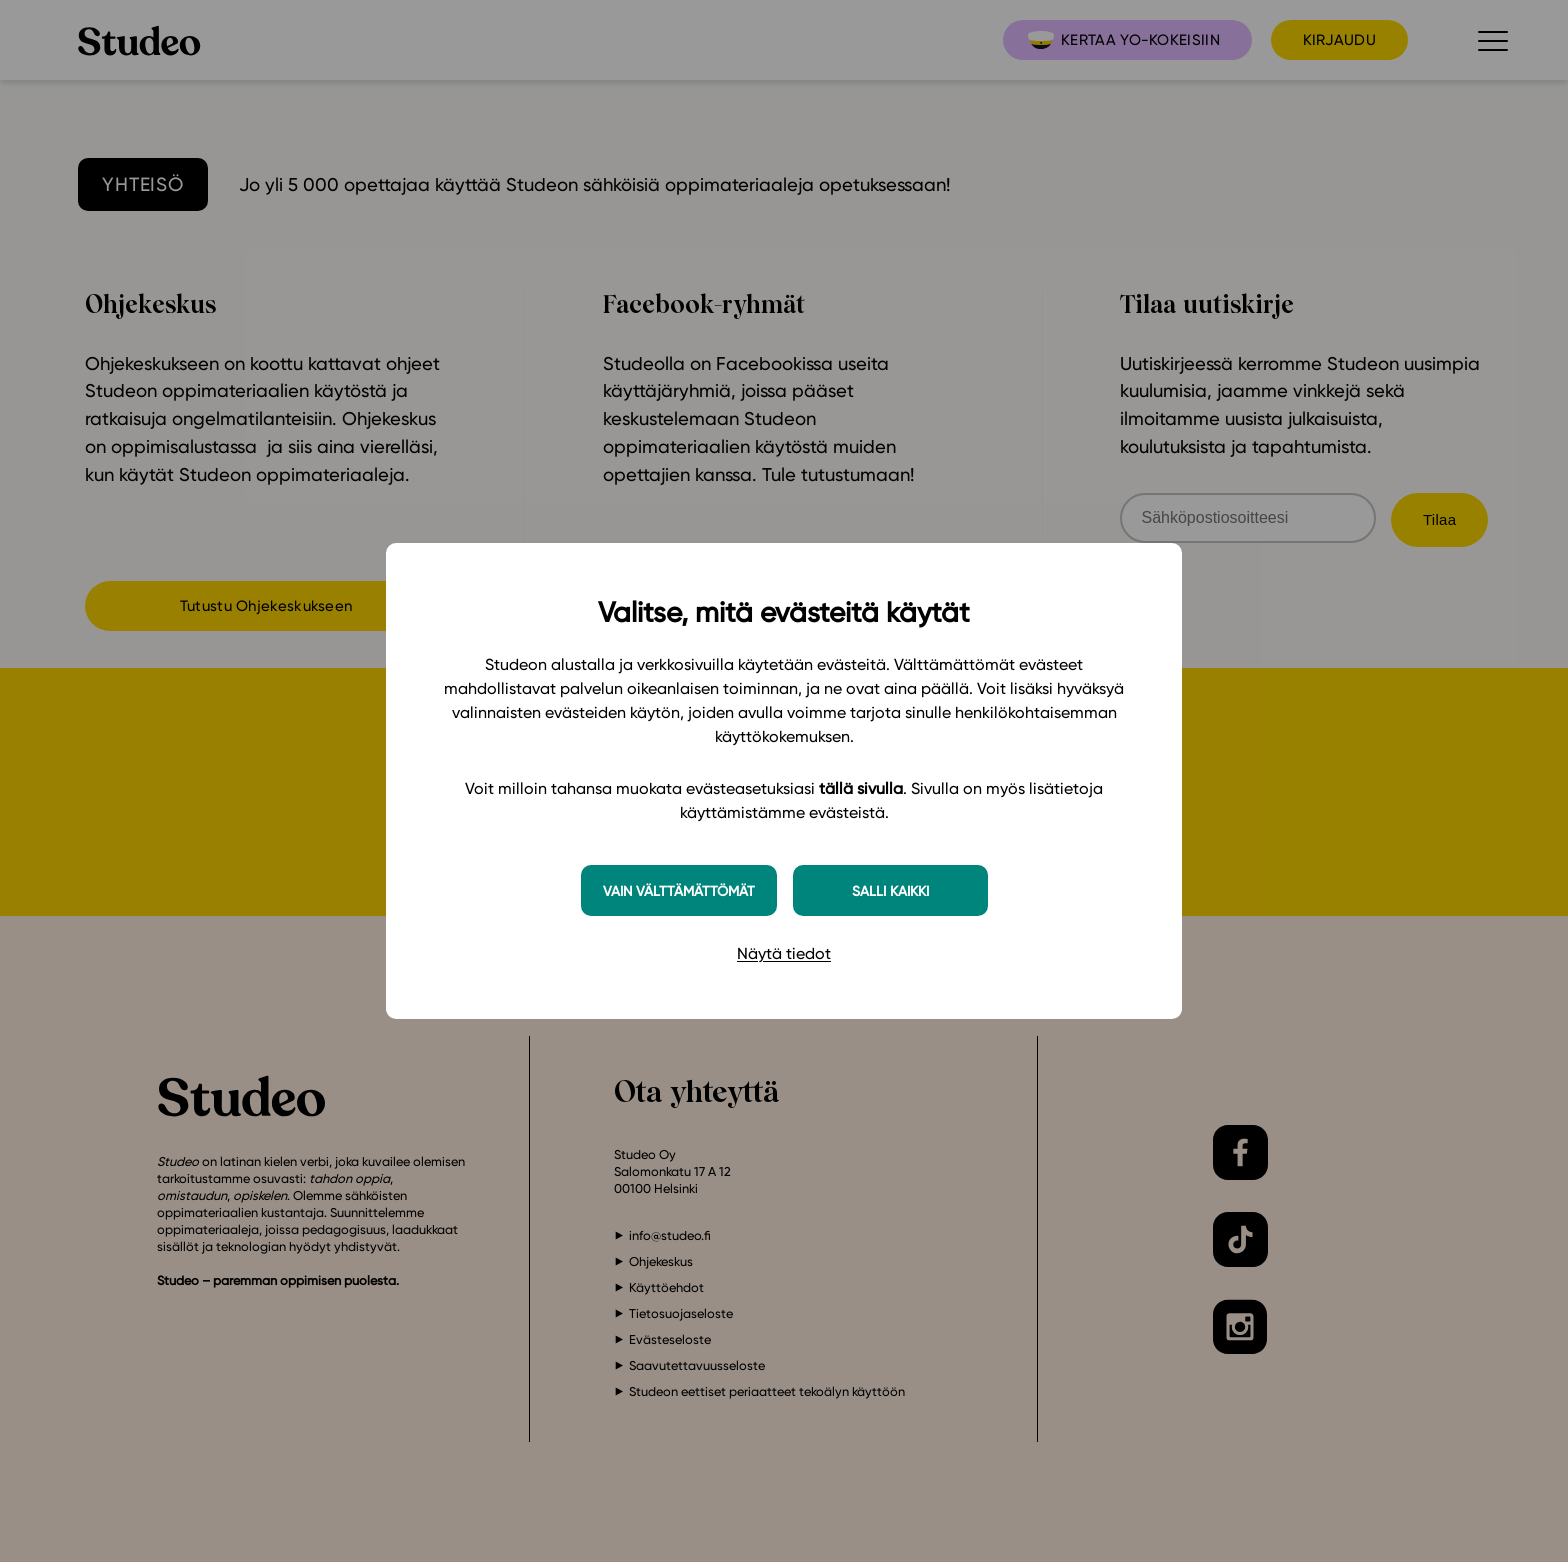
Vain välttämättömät (679, 890)
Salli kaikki (890, 890)
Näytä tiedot (784, 953)
